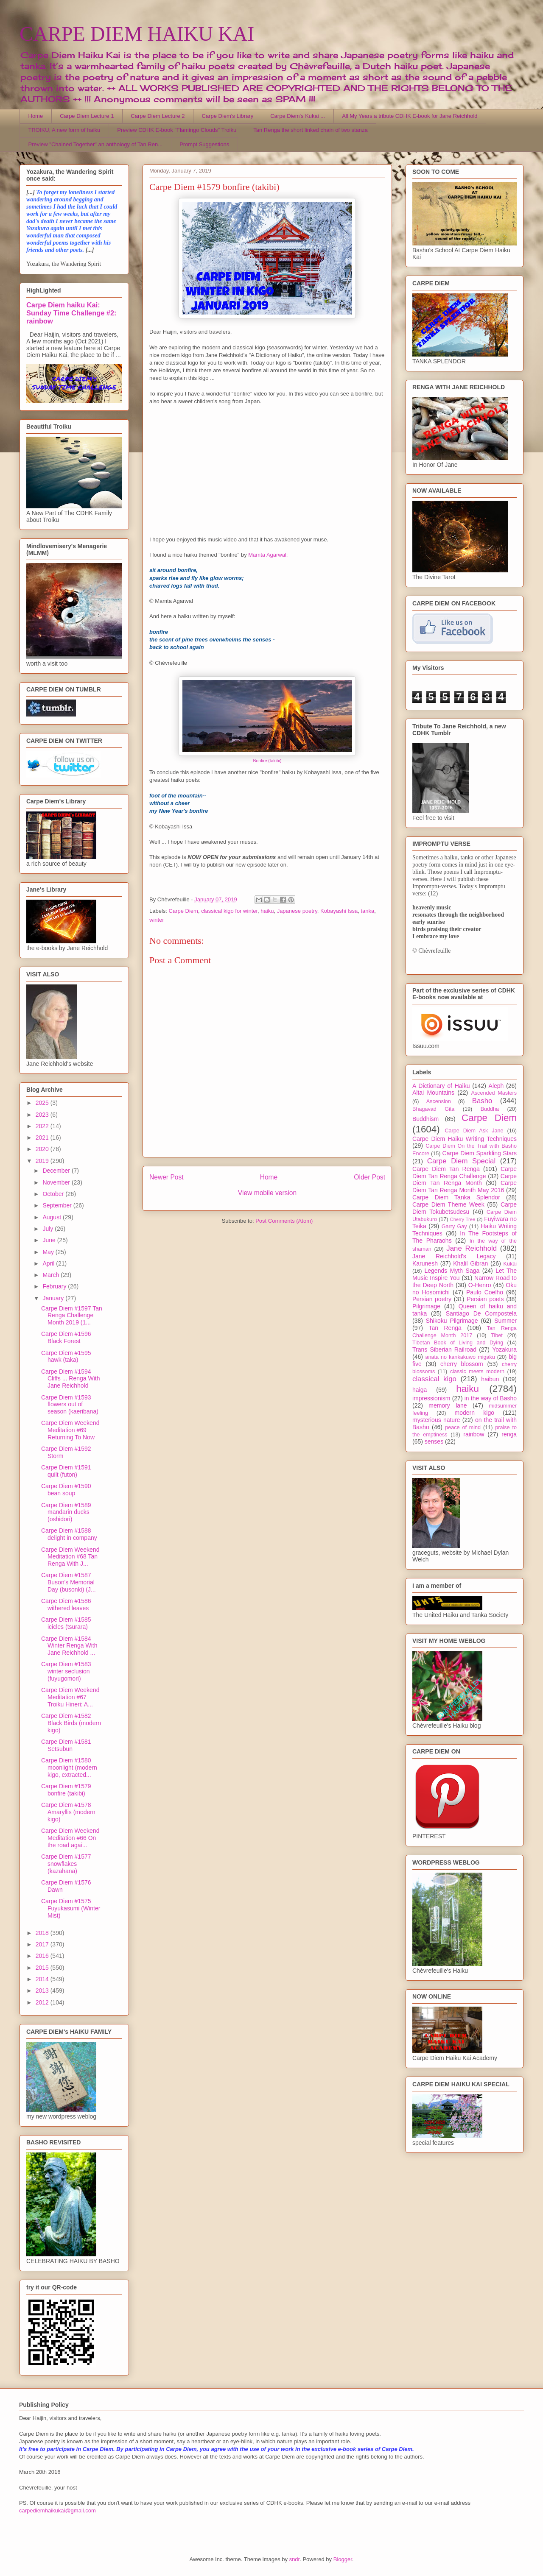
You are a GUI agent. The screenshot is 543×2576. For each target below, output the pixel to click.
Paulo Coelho (484, 1292)
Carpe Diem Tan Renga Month (464, 1180)
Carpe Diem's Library (228, 116)
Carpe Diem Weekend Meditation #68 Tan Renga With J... (70, 1556)
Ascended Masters (494, 1093)
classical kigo (434, 1379)
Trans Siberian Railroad (444, 1349)
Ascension (438, 1101)
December (56, 1170)
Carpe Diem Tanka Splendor (456, 1197)
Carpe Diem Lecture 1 (87, 116)
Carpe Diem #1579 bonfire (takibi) (66, 1790)
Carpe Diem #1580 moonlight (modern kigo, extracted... (69, 1767)
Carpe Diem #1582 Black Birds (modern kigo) (71, 1723)
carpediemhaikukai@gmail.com (57, 2510)
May (48, 1252)
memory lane (447, 1405)
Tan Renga (444, 1327)
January (53, 1298)
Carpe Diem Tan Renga (446, 1168)
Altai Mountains (433, 1092)
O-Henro (479, 1285)
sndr (294, 2559)
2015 (43, 1967)
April (49, 1263)
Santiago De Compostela (481, 1313)
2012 (43, 2002)
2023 (43, 1114)
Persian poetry (431, 1299)
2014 (43, 1979)
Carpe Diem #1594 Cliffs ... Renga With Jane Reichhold (70, 1378)
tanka (367, 911)
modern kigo (474, 1412)
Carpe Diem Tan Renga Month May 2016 (464, 1186)
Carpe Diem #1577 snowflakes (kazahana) (66, 1863)
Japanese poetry (297, 911)
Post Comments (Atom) (284, 1221)
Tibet (497, 1335)
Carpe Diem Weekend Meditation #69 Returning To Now (70, 1430)
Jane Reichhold (471, 1248)
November (56, 1182)
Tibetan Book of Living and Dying (457, 1343)
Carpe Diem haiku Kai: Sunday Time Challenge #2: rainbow (71, 313)
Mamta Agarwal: (268, 555)
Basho (482, 1101)
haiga (419, 1389)
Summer (505, 1320)
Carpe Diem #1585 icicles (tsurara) (66, 1623)
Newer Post (166, 1177)
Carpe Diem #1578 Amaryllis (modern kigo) (68, 1812)
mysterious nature (436, 1419)
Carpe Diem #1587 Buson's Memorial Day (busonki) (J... (68, 1582)
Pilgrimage (426, 1306)
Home (35, 116)
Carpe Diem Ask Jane (474, 1131)
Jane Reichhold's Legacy (454, 1256)
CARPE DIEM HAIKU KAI (137, 33)
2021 (43, 1137)
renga (509, 1434)
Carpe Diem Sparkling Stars (479, 1153)
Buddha (490, 1109)
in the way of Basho (491, 1398)
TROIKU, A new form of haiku (64, 130)
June (49, 1240)
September (57, 1205)
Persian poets (485, 1299)
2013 (43, 1990)
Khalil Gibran (470, 1263)
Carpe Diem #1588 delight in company (69, 1534)
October (53, 1193)
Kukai (510, 1264)
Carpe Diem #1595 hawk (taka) (66, 1356)
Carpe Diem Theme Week (448, 1204)
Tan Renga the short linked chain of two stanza (310, 130)
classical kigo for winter (229, 911)
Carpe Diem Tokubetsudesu (464, 1208)
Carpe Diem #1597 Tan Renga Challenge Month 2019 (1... (71, 1315)
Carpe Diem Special (461, 1161)
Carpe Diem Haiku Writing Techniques (464, 1138)
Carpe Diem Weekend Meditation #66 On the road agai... (70, 1837)
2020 (43, 1149)
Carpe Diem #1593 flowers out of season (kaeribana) (69, 1404)
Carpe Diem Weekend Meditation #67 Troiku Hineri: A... (70, 1697)
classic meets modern (477, 1371)
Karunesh (425, 1263)
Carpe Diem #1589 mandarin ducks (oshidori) (66, 1512)
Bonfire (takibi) (267, 760)
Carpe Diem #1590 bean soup (66, 1490)
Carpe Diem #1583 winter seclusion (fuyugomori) (66, 1671)
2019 (43, 1160)
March (51, 1274)
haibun (490, 1379)
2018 (43, 1932)
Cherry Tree (463, 1219)
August (52, 1217)
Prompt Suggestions (204, 144)
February (55, 1286)
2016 (43, 1955)
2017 (43, 1944)
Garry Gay (454, 1226)
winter (156, 920)
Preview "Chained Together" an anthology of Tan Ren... (95, 144)
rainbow (473, 1434)
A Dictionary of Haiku (441, 1085)
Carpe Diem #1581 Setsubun (66, 1745)
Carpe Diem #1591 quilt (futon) (66, 1471)
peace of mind (463, 1427)
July (48, 1228)
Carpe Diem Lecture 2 (158, 116)
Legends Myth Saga (452, 1270)
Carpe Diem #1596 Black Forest (66, 1337)
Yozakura (504, 1349)
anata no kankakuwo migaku (460, 1357)
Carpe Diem (183, 911)
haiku (267, 911)
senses (434, 1441)
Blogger (342, 2559)
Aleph (496, 1085)
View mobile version (267, 1192)
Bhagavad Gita (433, 1109)
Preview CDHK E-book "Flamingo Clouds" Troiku (176, 130)
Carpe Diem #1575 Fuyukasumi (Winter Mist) (70, 1908)
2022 (43, 1126)
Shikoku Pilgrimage (452, 1320)
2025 (43, 1102)
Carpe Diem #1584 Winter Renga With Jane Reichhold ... (69, 1645)
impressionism (431, 1398)
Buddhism (425, 1118)
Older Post (369, 1177)
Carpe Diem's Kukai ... (297, 116)
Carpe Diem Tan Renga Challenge (464, 1172)
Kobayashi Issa (339, 911)
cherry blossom (461, 1363)
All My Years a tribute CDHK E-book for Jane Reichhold (409, 116)
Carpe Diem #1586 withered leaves (66, 1604)
